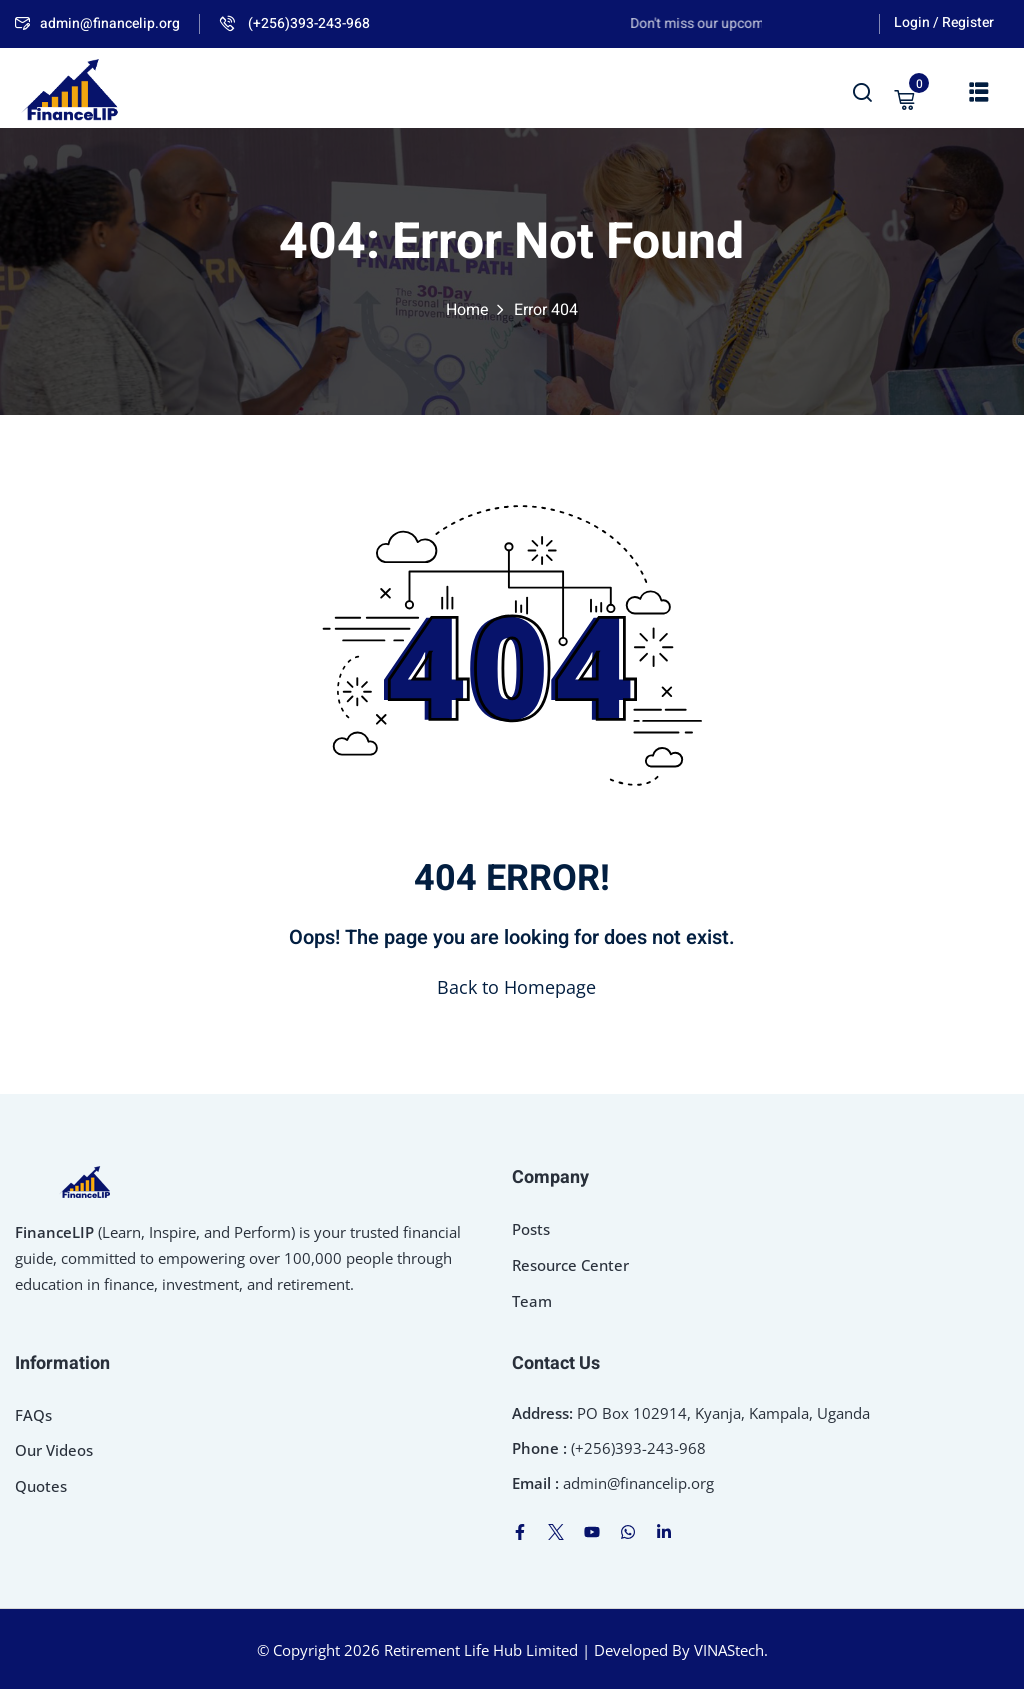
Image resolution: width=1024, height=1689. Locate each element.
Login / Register (944, 22)
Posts (531, 1229)
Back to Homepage (512, 987)
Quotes (41, 1486)
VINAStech (729, 1650)
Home (467, 310)
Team (532, 1301)
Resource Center (570, 1265)
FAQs (33, 1415)
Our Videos (54, 1450)
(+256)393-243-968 (295, 23)
